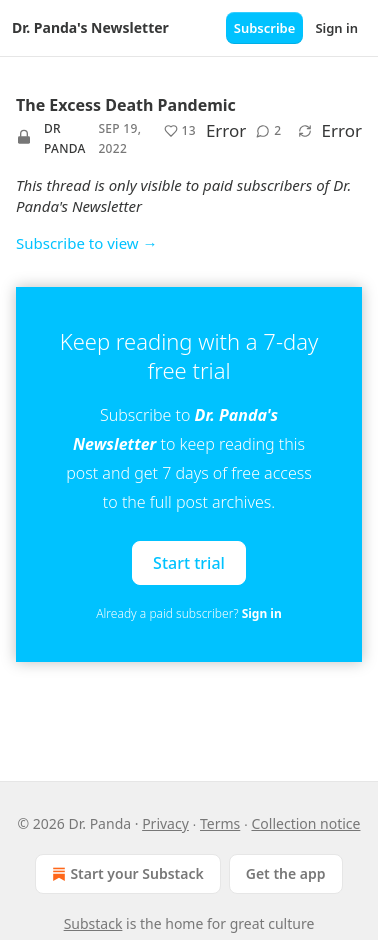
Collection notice (305, 823)
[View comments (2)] (268, 131)
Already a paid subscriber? (188, 613)
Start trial (189, 563)
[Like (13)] (180, 131)
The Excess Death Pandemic (126, 105)
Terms (220, 823)
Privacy (165, 823)
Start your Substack (125, 874)
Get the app (286, 873)
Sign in (336, 28)
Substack (93, 923)
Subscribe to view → (87, 243)
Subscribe (265, 28)
